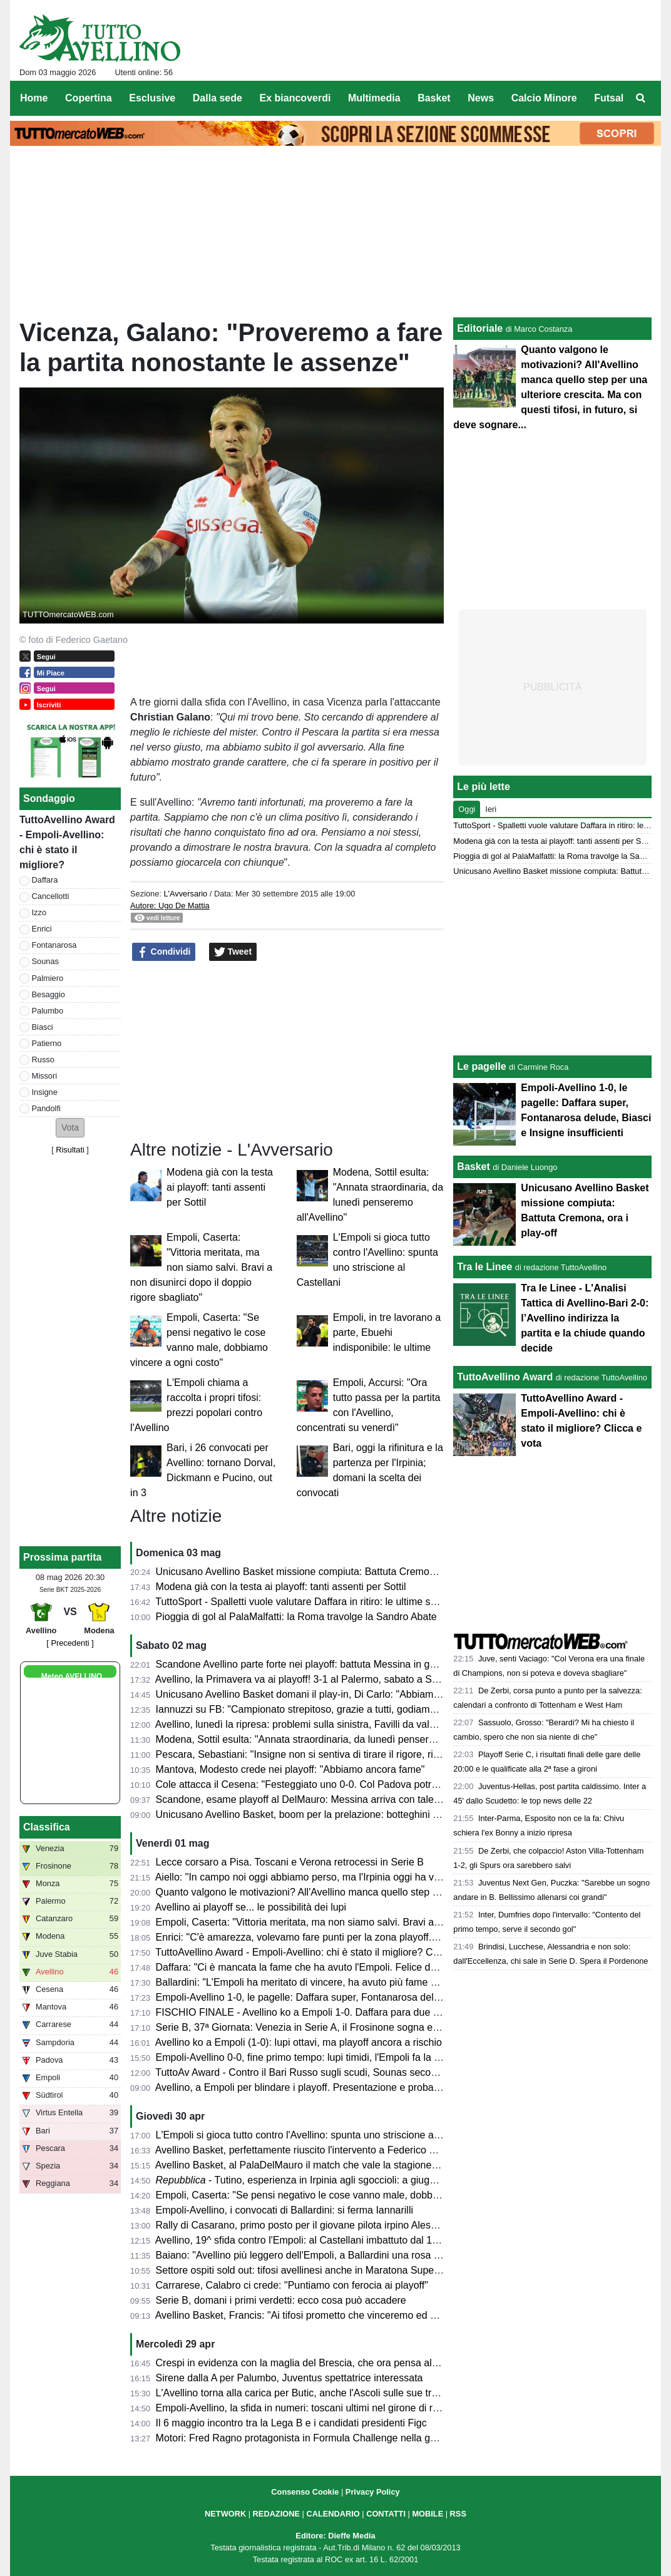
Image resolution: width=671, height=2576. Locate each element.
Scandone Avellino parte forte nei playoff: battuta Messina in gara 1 (304, 1664)
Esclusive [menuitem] (152, 98)
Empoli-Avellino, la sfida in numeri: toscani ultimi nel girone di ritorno (307, 2408)
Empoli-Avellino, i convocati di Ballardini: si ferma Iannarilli (284, 2210)
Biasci (42, 1027)
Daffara (45, 880)
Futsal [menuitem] (608, 98)
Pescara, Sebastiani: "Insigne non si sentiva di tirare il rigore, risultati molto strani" (337, 1754)
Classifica (46, 1827)
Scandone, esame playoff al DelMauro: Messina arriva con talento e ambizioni (328, 1799)
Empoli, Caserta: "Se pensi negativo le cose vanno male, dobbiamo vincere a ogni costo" (353, 2195)
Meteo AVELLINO (71, 1676)
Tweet (233, 952)
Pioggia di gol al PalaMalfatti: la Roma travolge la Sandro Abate (296, 1616)
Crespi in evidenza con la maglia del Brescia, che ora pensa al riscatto (311, 2363)
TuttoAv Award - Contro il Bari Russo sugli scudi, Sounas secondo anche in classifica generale (364, 2072)
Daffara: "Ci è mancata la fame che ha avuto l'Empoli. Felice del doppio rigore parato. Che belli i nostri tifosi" (395, 1967)
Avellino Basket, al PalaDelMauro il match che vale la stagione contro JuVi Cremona (341, 2165)
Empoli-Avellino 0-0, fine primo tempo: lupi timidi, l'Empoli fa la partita (309, 2057)
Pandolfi (46, 1108)
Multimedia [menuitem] (374, 98)
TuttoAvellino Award (505, 1377)
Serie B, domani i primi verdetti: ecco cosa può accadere (281, 2300)
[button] (70, 1127)
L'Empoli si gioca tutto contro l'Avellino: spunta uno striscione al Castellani (319, 2135)
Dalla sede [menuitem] (217, 98)
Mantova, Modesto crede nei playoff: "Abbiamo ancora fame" (290, 1769)
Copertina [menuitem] (88, 98)
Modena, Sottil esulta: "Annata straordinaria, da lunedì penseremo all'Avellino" (328, 1739)
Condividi (164, 952)
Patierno (47, 1043)
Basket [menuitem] (433, 98)
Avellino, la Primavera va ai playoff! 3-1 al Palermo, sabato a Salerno (307, 1679)
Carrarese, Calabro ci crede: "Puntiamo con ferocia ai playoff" (292, 2285)
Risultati (70, 1149)
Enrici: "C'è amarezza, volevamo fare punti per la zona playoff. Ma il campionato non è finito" (360, 1937)
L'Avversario (185, 893)
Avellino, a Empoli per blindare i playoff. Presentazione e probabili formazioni (325, 2087)
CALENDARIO (332, 2513)
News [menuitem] (481, 98)
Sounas (45, 961)
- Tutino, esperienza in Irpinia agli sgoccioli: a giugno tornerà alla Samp (339, 2180)
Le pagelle (481, 1066)
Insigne (45, 1092)
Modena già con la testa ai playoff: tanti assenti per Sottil (219, 1187)
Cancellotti (50, 896)
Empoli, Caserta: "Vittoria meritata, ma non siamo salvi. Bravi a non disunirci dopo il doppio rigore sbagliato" (201, 1267)
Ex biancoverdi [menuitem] (295, 98)
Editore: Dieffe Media (335, 2535)
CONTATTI (386, 2513)
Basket (473, 1166)
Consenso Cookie (305, 2491)
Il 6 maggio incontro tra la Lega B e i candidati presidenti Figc (291, 2423)
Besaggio (48, 994)
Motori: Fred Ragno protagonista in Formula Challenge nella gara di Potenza (325, 2438)
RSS (458, 2513)
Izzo (39, 912)
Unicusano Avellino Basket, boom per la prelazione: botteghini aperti (307, 1814)
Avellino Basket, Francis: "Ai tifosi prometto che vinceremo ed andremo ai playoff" (335, 2315)
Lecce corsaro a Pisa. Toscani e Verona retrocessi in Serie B (290, 1862)
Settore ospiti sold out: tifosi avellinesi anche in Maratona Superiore (305, 2270)
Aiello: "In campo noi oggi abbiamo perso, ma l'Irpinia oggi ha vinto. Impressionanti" (341, 1877)
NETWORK (225, 2513)
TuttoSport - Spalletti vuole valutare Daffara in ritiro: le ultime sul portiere (314, 1601)
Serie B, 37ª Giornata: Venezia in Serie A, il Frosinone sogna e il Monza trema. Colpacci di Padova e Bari (389, 2027)
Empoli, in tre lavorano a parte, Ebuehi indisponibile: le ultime (387, 1332)
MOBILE (427, 2513)
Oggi (466, 809)
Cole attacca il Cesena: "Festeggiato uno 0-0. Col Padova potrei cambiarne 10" (331, 1784)
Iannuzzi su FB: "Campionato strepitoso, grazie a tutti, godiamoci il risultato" (323, 1709)
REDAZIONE (276, 2513)
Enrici (42, 928)
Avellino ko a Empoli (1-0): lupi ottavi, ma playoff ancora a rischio (298, 2042)
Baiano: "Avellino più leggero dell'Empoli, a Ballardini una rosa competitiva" (322, 2255)
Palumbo (48, 1010)
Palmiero (48, 978)
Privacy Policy (373, 2491)
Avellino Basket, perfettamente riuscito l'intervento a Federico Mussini (309, 2150)
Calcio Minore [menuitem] (544, 98)
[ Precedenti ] (69, 1643)
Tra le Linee (484, 1266)
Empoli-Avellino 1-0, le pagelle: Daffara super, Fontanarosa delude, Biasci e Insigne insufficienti (367, 1997)
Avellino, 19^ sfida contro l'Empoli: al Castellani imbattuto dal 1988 (302, 2240)
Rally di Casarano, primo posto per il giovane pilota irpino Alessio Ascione (318, 2225)
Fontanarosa (54, 945)
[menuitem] (641, 98)
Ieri (490, 809)
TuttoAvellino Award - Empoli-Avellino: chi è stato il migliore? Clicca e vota (319, 1952)
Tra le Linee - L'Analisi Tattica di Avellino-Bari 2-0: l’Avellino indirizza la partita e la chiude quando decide (584, 1318)
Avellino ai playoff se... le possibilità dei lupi (250, 1907)
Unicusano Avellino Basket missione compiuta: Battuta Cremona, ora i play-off (328, 1571)
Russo (43, 1059)
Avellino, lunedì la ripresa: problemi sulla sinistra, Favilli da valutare (304, 1724)
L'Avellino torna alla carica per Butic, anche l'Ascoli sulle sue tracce (304, 2393)
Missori (45, 1075)
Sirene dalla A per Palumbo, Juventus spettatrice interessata (289, 2378)
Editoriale (480, 328)
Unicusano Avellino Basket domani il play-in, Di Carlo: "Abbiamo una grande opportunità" (352, 1694)
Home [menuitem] (34, 98)
